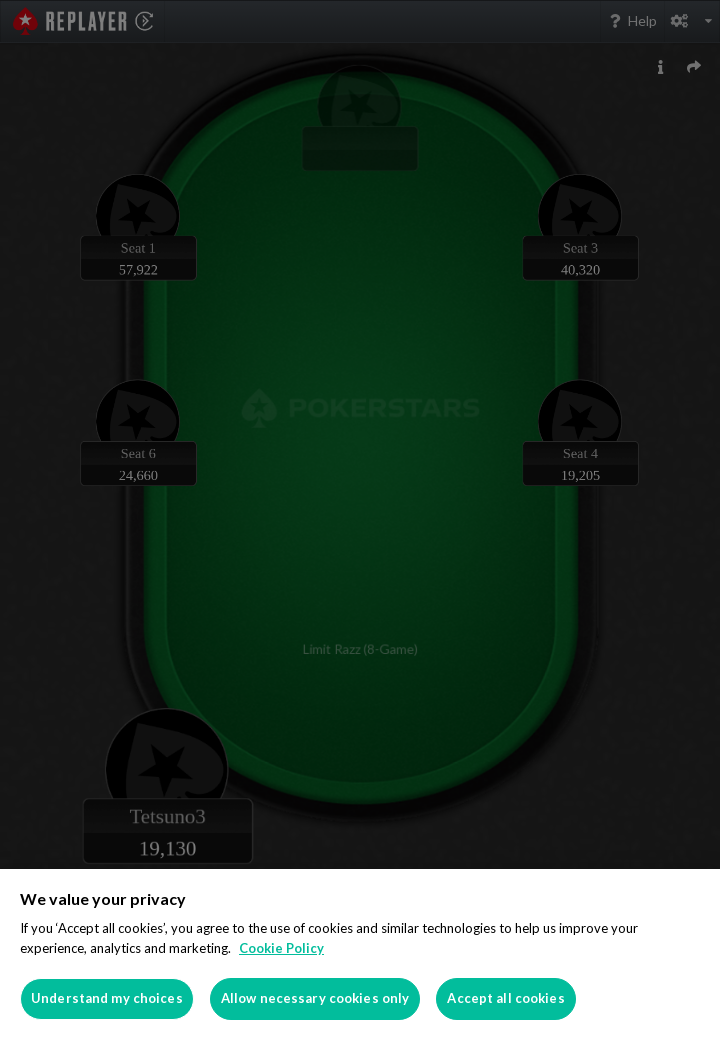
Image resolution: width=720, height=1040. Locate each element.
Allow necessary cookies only (315, 998)
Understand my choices (107, 998)
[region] (360, 954)
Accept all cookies (505, 998)
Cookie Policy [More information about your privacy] (281, 948)
